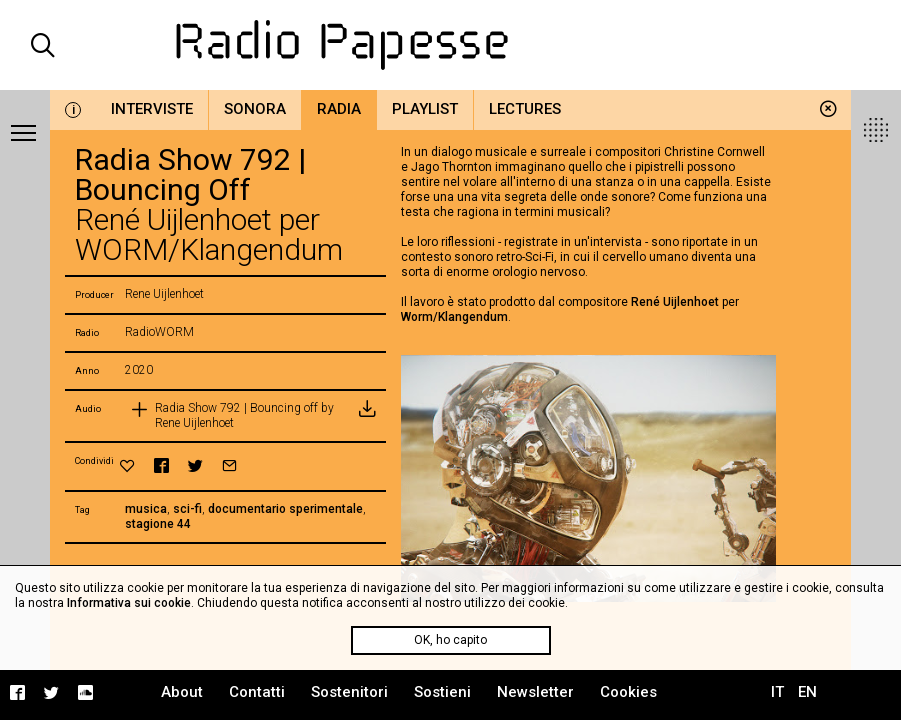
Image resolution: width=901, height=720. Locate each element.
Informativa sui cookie (129, 603)
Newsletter (535, 692)
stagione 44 (158, 524)
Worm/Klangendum (454, 317)
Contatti (257, 692)
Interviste (152, 109)
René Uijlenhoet (675, 302)
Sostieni (442, 692)
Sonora (255, 109)
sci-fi (187, 509)
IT (777, 692)
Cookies (628, 692)
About (182, 692)
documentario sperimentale (285, 509)
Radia (339, 109)
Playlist (425, 109)
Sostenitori (349, 692)
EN (807, 692)
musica (146, 509)
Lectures (525, 109)
